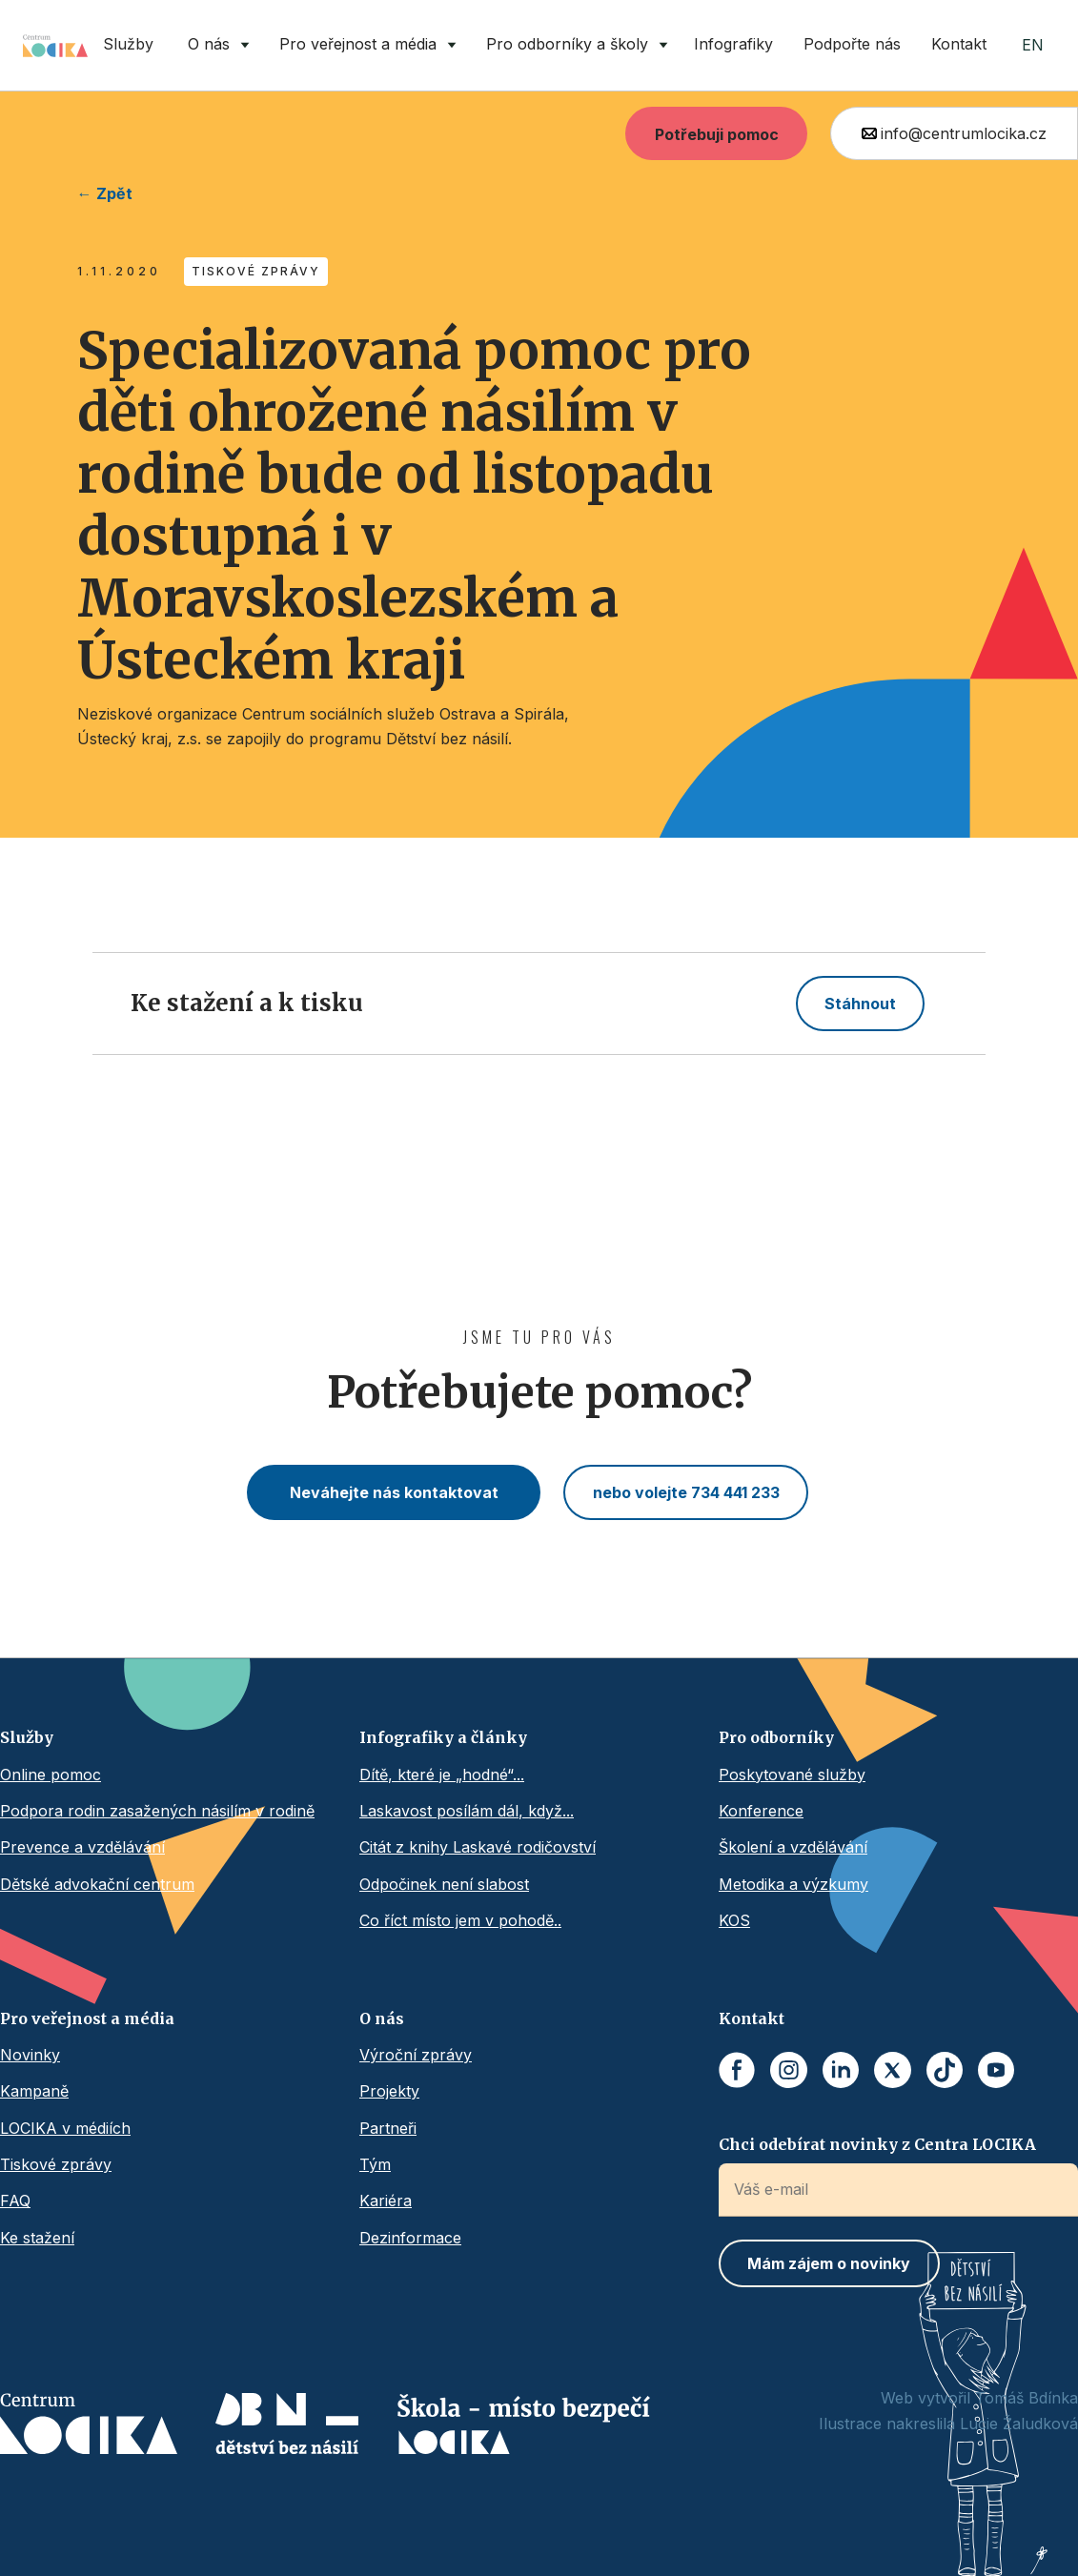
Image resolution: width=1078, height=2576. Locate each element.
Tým (375, 2164)
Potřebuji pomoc (717, 134)
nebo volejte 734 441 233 (686, 1492)
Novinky (30, 2054)
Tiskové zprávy (56, 2164)
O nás (381, 2018)
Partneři (388, 2128)
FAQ (15, 2200)
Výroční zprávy (415, 2054)
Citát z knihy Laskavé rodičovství (477, 1846)
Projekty (389, 2090)
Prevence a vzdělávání (82, 1846)
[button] (214, 45)
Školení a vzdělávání (793, 1846)
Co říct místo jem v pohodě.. (460, 1920)
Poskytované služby (792, 1774)
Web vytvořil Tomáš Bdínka (979, 2397)
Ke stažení (37, 2237)
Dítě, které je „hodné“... (441, 1774)
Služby (128, 43)
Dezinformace (410, 2237)
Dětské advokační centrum (97, 1884)
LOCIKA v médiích (65, 2128)
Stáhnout (860, 1003)
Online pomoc (50, 1774)
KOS (734, 1920)
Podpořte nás (852, 43)
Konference (761, 1810)
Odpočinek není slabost (444, 1884)
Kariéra (385, 2200)
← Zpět (104, 193)
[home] (55, 45)
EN (1033, 44)
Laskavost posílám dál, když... (466, 1810)
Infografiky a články (443, 1737)
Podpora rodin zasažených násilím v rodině (157, 1810)
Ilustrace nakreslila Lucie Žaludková (948, 2423)
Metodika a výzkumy (793, 1884)
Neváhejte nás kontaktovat (394, 1492)
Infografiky (733, 43)
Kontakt (958, 43)
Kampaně (34, 2090)
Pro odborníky (776, 1737)
